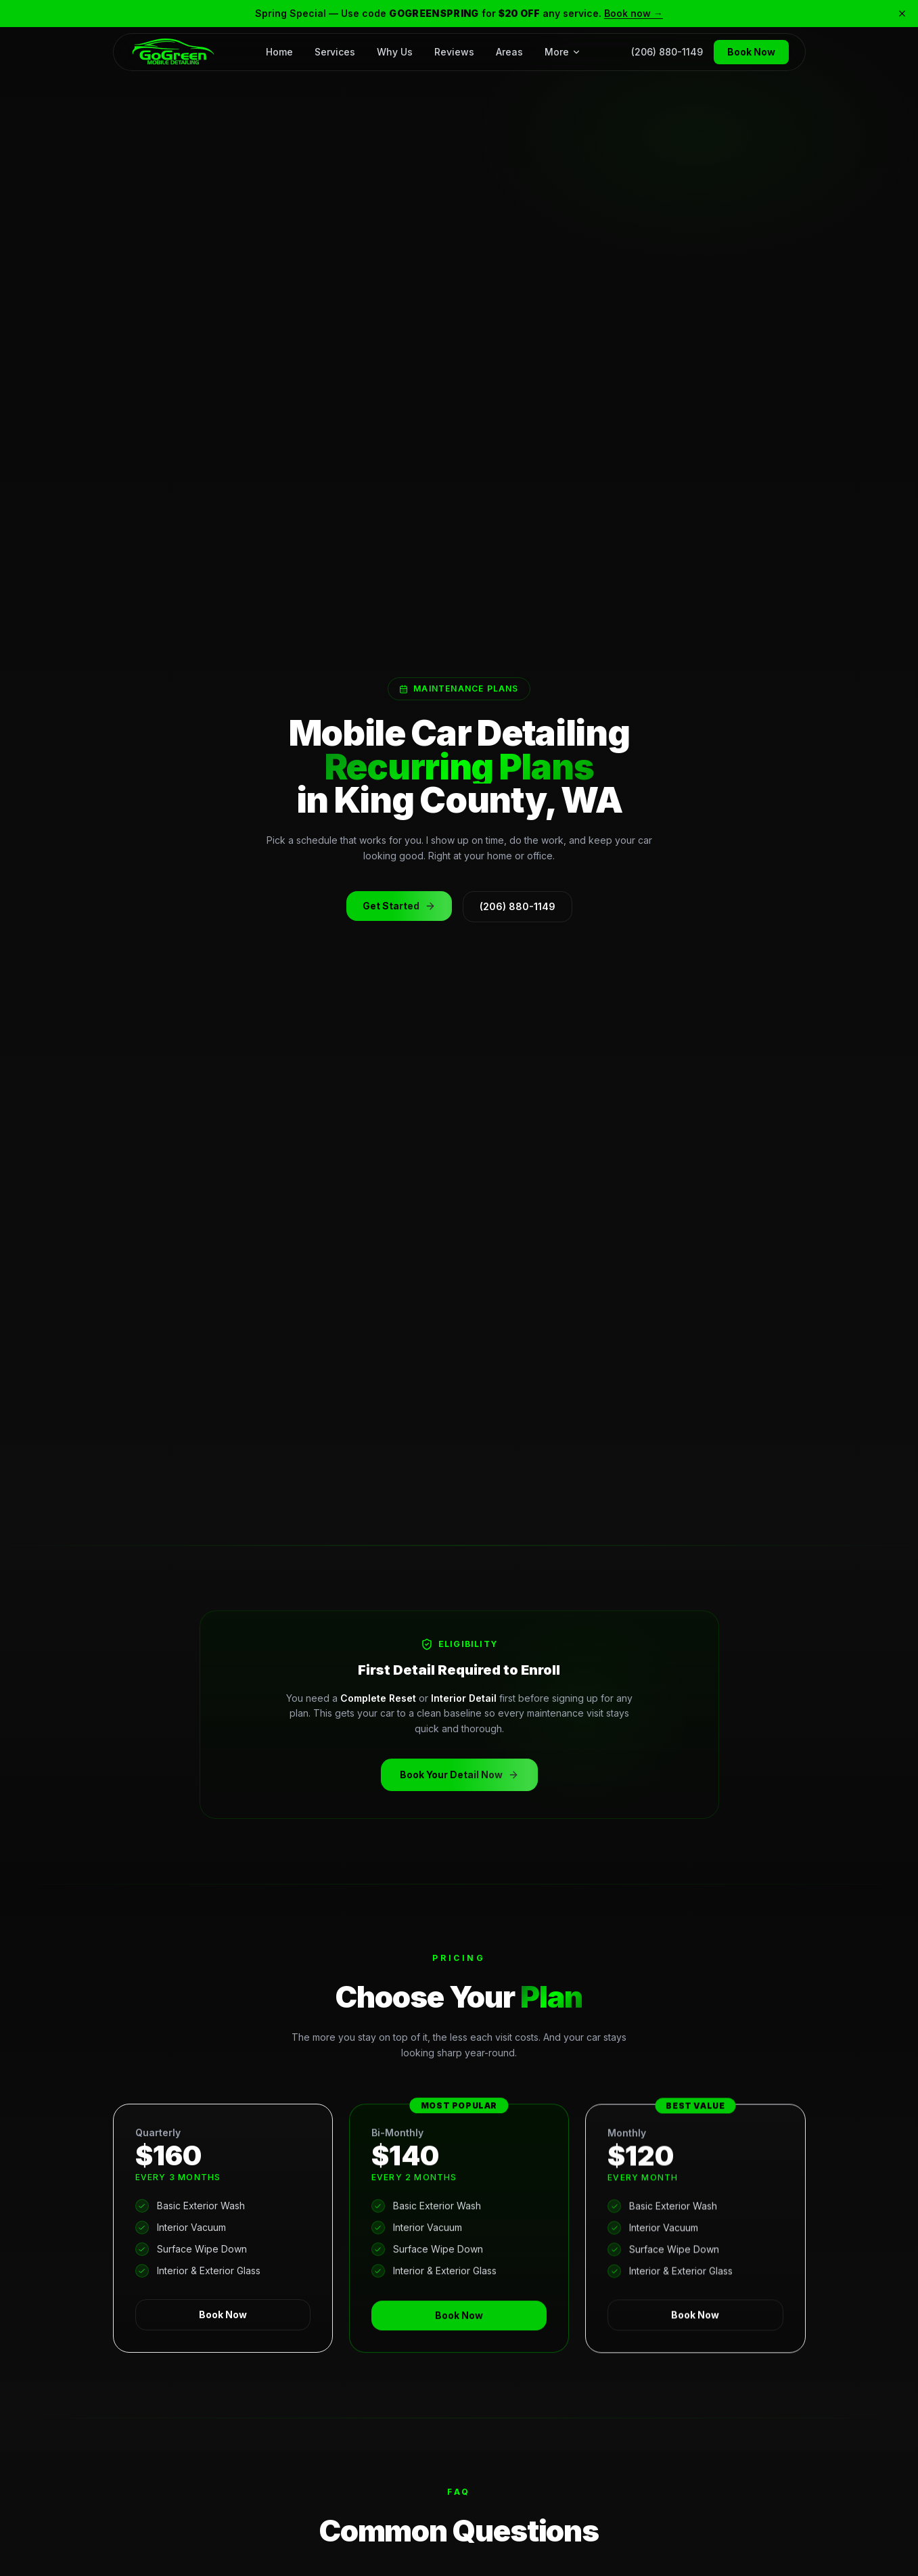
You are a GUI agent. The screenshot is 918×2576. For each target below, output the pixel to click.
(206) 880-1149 (667, 51)
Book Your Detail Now (450, 1776)
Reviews (454, 51)
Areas (509, 51)
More (563, 51)
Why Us (395, 51)
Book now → (633, 13)
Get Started (391, 911)
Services (335, 51)
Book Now (751, 51)
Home (279, 51)
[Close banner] (902, 14)
